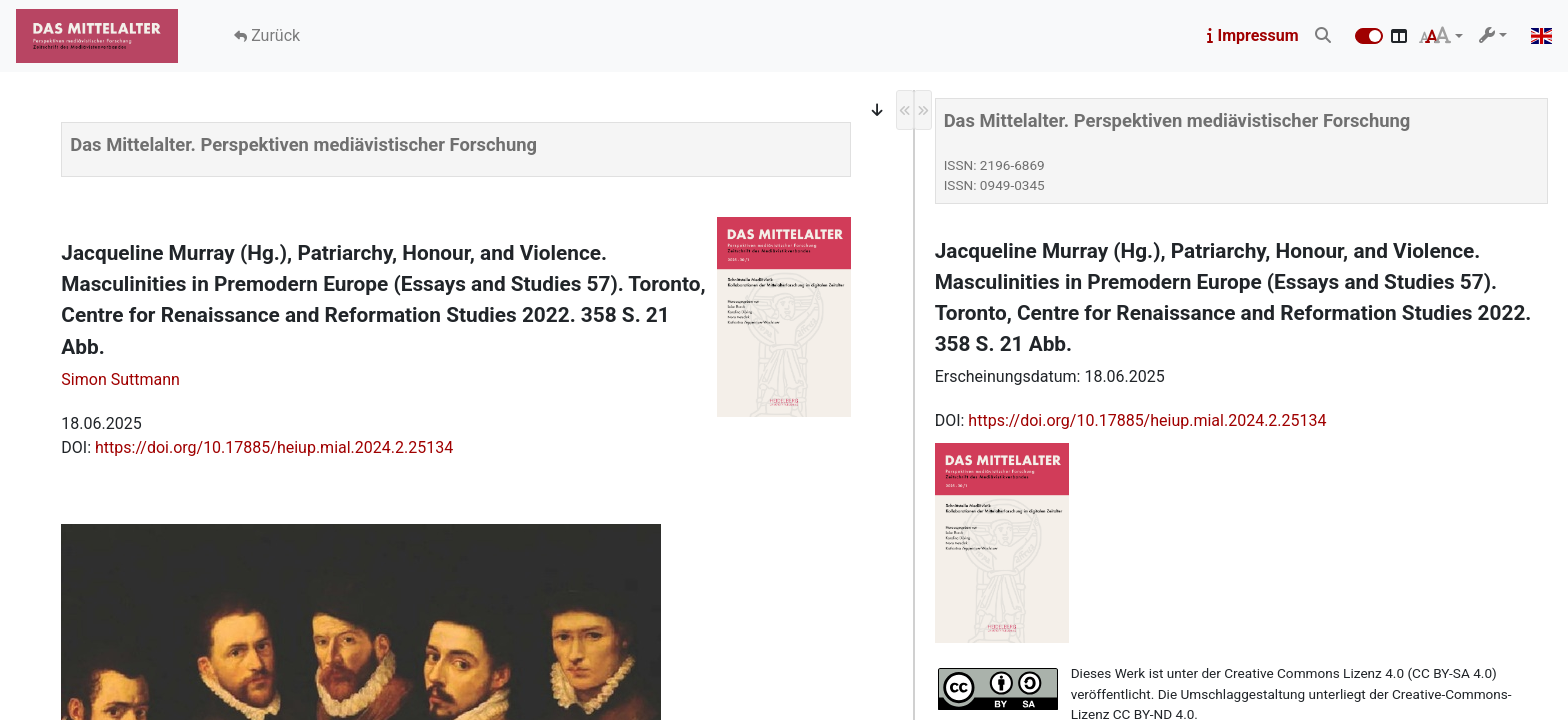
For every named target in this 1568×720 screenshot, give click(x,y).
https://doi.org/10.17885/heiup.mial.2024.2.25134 (274, 447)
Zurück (273, 35)
